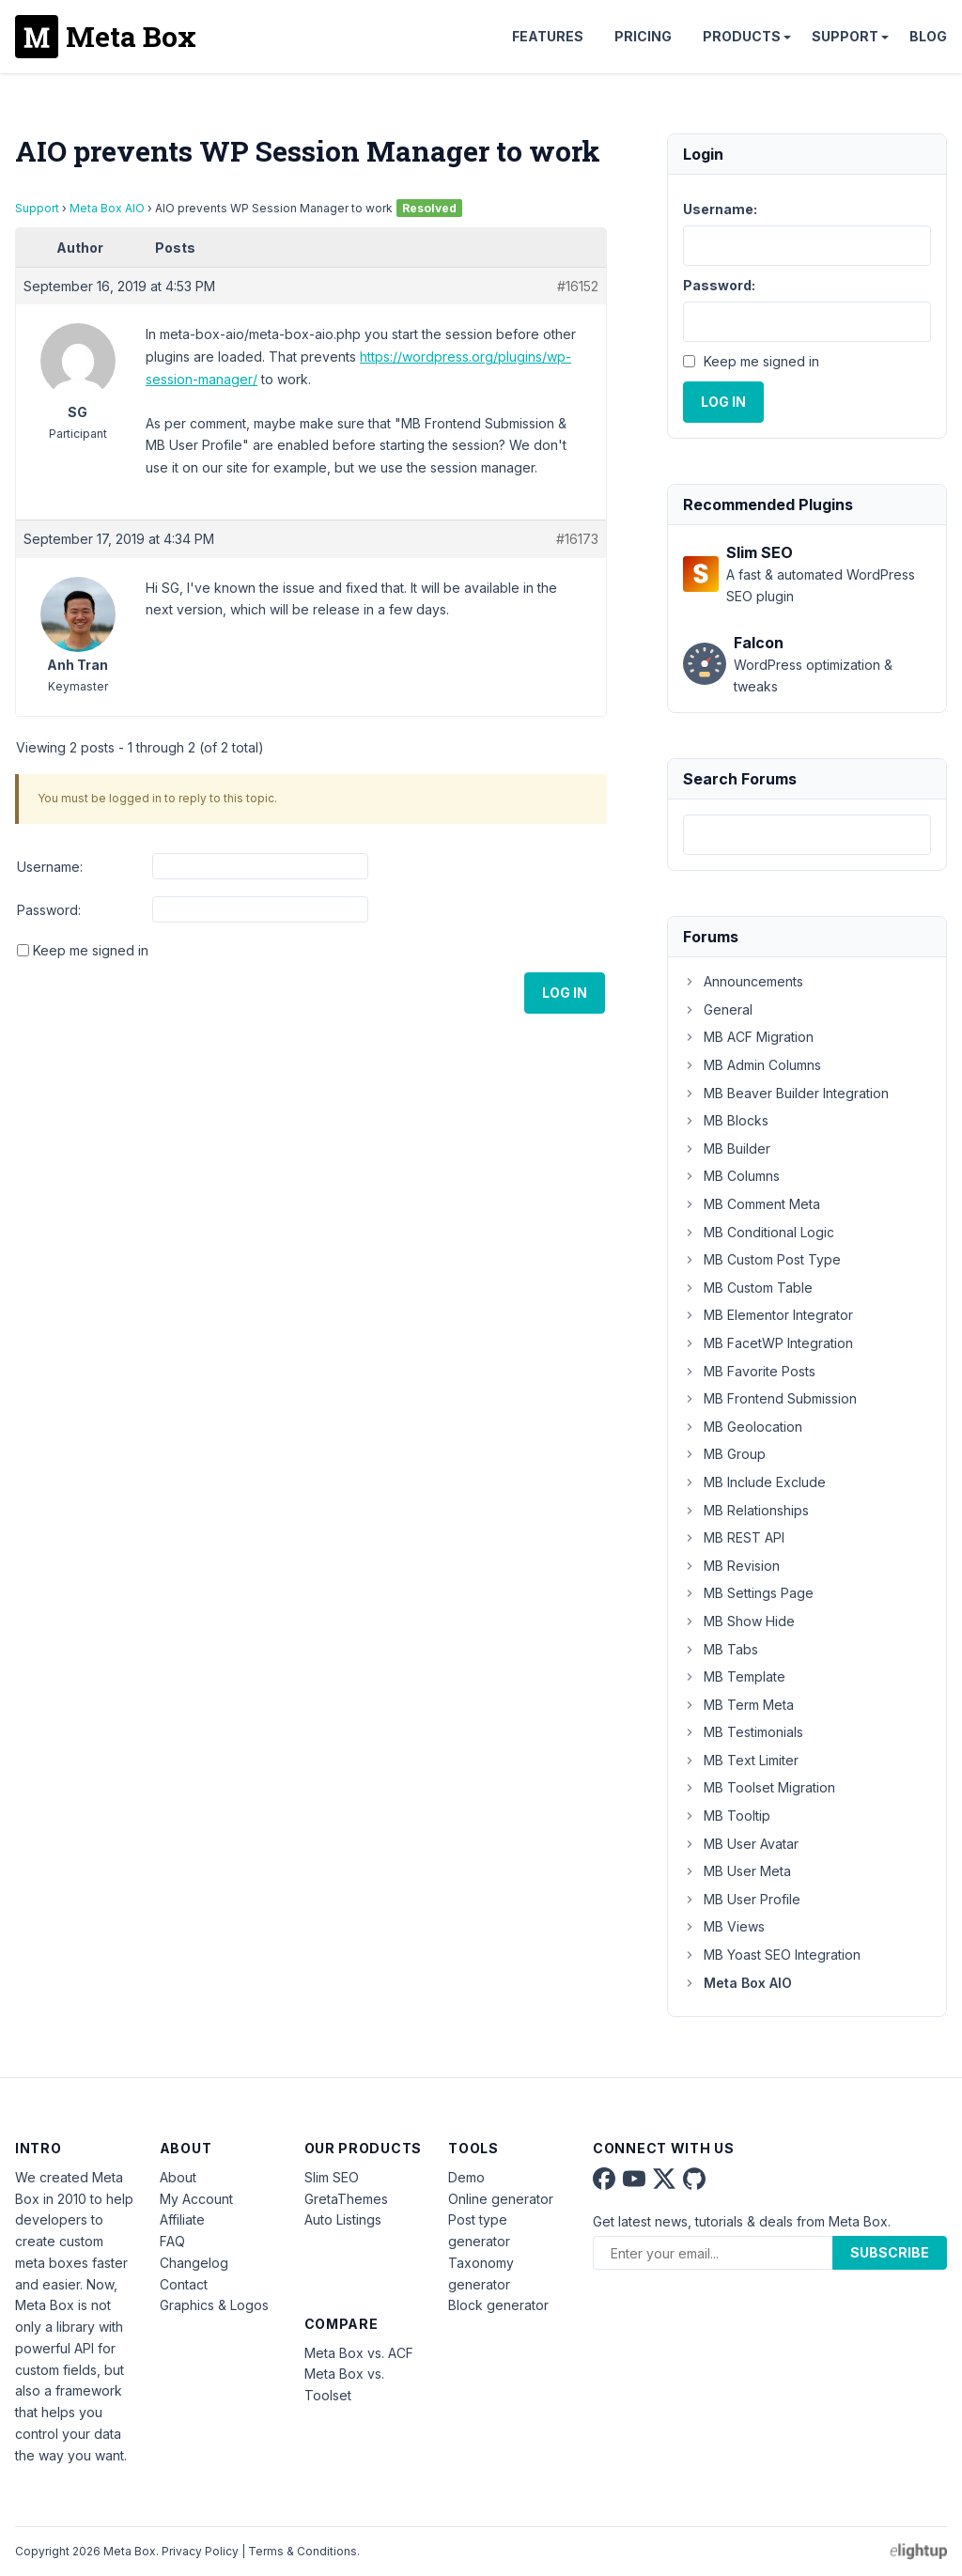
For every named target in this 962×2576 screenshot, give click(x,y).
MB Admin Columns (752, 1065)
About (178, 2177)
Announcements (743, 981)
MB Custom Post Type (762, 1259)
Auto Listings (342, 2219)
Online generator (500, 2199)
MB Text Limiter (741, 1760)
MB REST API (733, 1537)
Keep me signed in (90, 950)
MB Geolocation (742, 1427)
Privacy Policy (200, 2551)
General (718, 1009)
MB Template (734, 1676)
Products (742, 36)
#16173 (577, 539)
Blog (928, 36)
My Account (196, 2199)
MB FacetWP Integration (768, 1343)
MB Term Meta (738, 1705)
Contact (184, 2284)
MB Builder (726, 1148)
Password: (49, 910)
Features (547, 36)
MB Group (724, 1454)
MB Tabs (720, 1649)
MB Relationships (746, 1510)
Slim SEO (331, 2177)
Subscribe (889, 2252)
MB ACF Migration (748, 1037)
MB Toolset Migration (759, 1787)
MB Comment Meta (751, 1204)
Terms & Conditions (302, 2551)
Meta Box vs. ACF (358, 2353)
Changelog (194, 2263)
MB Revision (731, 1566)
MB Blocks (725, 1120)
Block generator (498, 2305)
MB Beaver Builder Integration (786, 1093)
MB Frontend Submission (770, 1398)
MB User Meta (737, 1871)
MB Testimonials (743, 1732)
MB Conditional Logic (758, 1232)
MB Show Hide (739, 1621)
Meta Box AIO (107, 208)
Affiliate (182, 2219)
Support (845, 36)
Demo (466, 2177)
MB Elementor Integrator (768, 1315)
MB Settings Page (748, 1593)
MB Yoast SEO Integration (772, 1955)
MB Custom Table (748, 1288)
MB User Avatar (741, 1844)
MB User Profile (741, 1899)
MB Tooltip (726, 1815)
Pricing (643, 36)
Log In (564, 993)
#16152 (577, 286)
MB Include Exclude (754, 1482)
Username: (50, 867)
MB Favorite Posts (749, 1371)
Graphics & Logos (214, 2305)
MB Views (724, 1926)
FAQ (172, 2241)
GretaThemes (346, 2199)
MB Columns (731, 1176)
